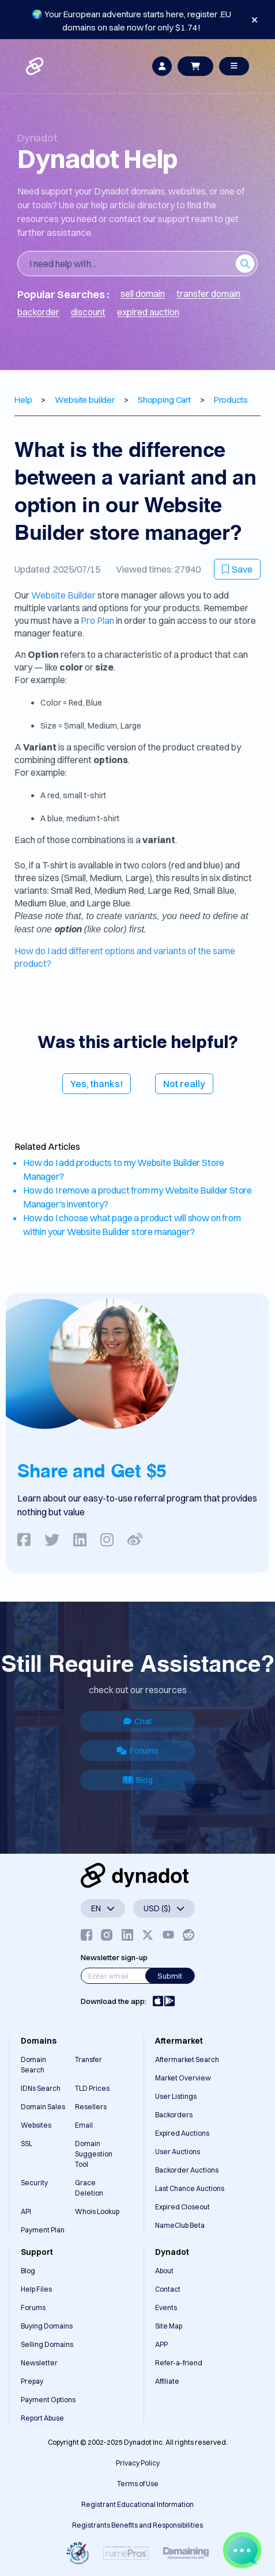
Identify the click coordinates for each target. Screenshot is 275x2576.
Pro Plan (97, 620)
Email (84, 2125)
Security (34, 2182)
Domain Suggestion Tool (93, 2154)
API (26, 2211)
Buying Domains (47, 2326)
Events (166, 2307)
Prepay (32, 2381)
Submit (169, 1975)
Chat (137, 1721)
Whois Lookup (97, 2211)
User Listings (176, 2096)
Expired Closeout (182, 2206)
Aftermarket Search (187, 2059)
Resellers (91, 2106)
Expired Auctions (182, 2133)
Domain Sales (43, 2106)
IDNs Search (41, 2088)
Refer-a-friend (178, 2362)
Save (237, 569)
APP (161, 2344)
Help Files (36, 2289)
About (164, 2270)
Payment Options (48, 2399)
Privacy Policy (138, 2463)
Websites (36, 2125)
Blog (138, 1780)
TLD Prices (92, 2088)
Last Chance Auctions (189, 2188)
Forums (137, 1751)
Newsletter (39, 2362)
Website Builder (63, 595)
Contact (167, 2289)
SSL (26, 2143)
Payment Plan (43, 2230)
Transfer (88, 2059)
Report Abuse (42, 2418)
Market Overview (183, 2078)
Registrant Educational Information (137, 2504)
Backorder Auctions (187, 2170)
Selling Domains (47, 2344)
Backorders (174, 2114)
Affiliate (167, 2381)
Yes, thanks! (96, 1083)
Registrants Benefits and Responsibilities (137, 2525)
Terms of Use (138, 2483)
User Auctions (177, 2151)
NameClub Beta (180, 2225)
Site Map (168, 2326)
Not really (184, 1083)
